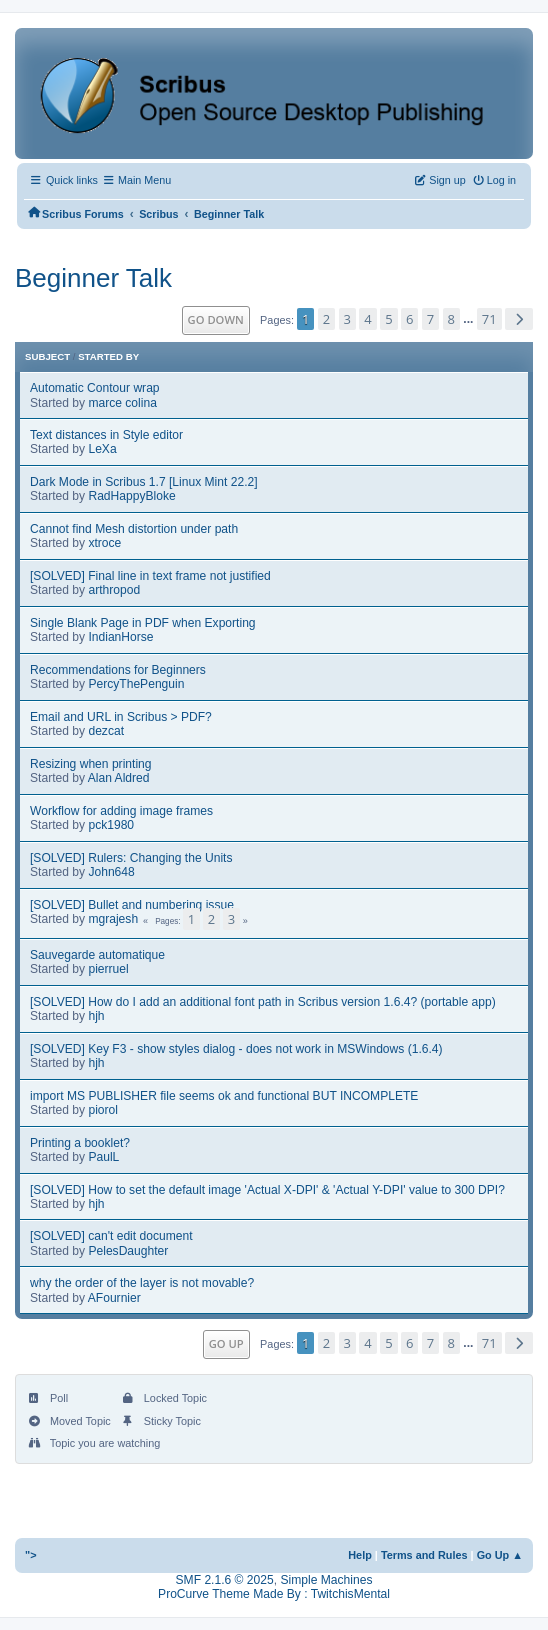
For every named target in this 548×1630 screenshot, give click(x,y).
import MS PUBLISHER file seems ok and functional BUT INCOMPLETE (224, 1096)
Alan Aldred (119, 778)
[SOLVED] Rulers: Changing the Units (131, 858)
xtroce (104, 543)
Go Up (226, 1343)
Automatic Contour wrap (95, 388)
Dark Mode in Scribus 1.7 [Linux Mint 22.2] (144, 482)
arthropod (114, 590)
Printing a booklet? (80, 1143)
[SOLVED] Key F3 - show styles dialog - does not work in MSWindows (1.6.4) (236, 1049)
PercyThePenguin (136, 684)
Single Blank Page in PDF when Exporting (143, 623)
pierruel (108, 969)
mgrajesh (113, 919)
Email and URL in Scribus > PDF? (121, 717)
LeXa (102, 449)
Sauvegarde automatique (97, 955)
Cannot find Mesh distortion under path (134, 529)
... (469, 320)
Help (360, 1555)
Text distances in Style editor (106, 435)
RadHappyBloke (131, 496)
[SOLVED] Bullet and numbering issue (132, 905)
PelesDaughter (128, 1251)
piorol (103, 1110)
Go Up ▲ (500, 1555)
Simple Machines (326, 1580)
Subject (47, 356)
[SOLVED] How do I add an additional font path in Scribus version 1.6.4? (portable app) (263, 1002)
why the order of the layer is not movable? (142, 1283)
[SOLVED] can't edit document (111, 1236)
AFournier (114, 1298)
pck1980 (111, 825)
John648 (111, 872)
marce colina (122, 403)
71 (489, 319)
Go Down (216, 319)
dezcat (106, 731)
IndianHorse (120, 637)
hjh (96, 1016)
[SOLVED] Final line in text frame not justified (150, 576)
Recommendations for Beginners (118, 670)
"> (31, 1555)
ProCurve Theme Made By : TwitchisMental (274, 1594)
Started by (108, 356)
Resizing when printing (91, 764)
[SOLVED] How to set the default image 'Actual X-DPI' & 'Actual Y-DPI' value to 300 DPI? (267, 1190)
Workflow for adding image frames (121, 811)
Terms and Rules (424, 1555)
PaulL (103, 1157)
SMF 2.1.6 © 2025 (225, 1580)
